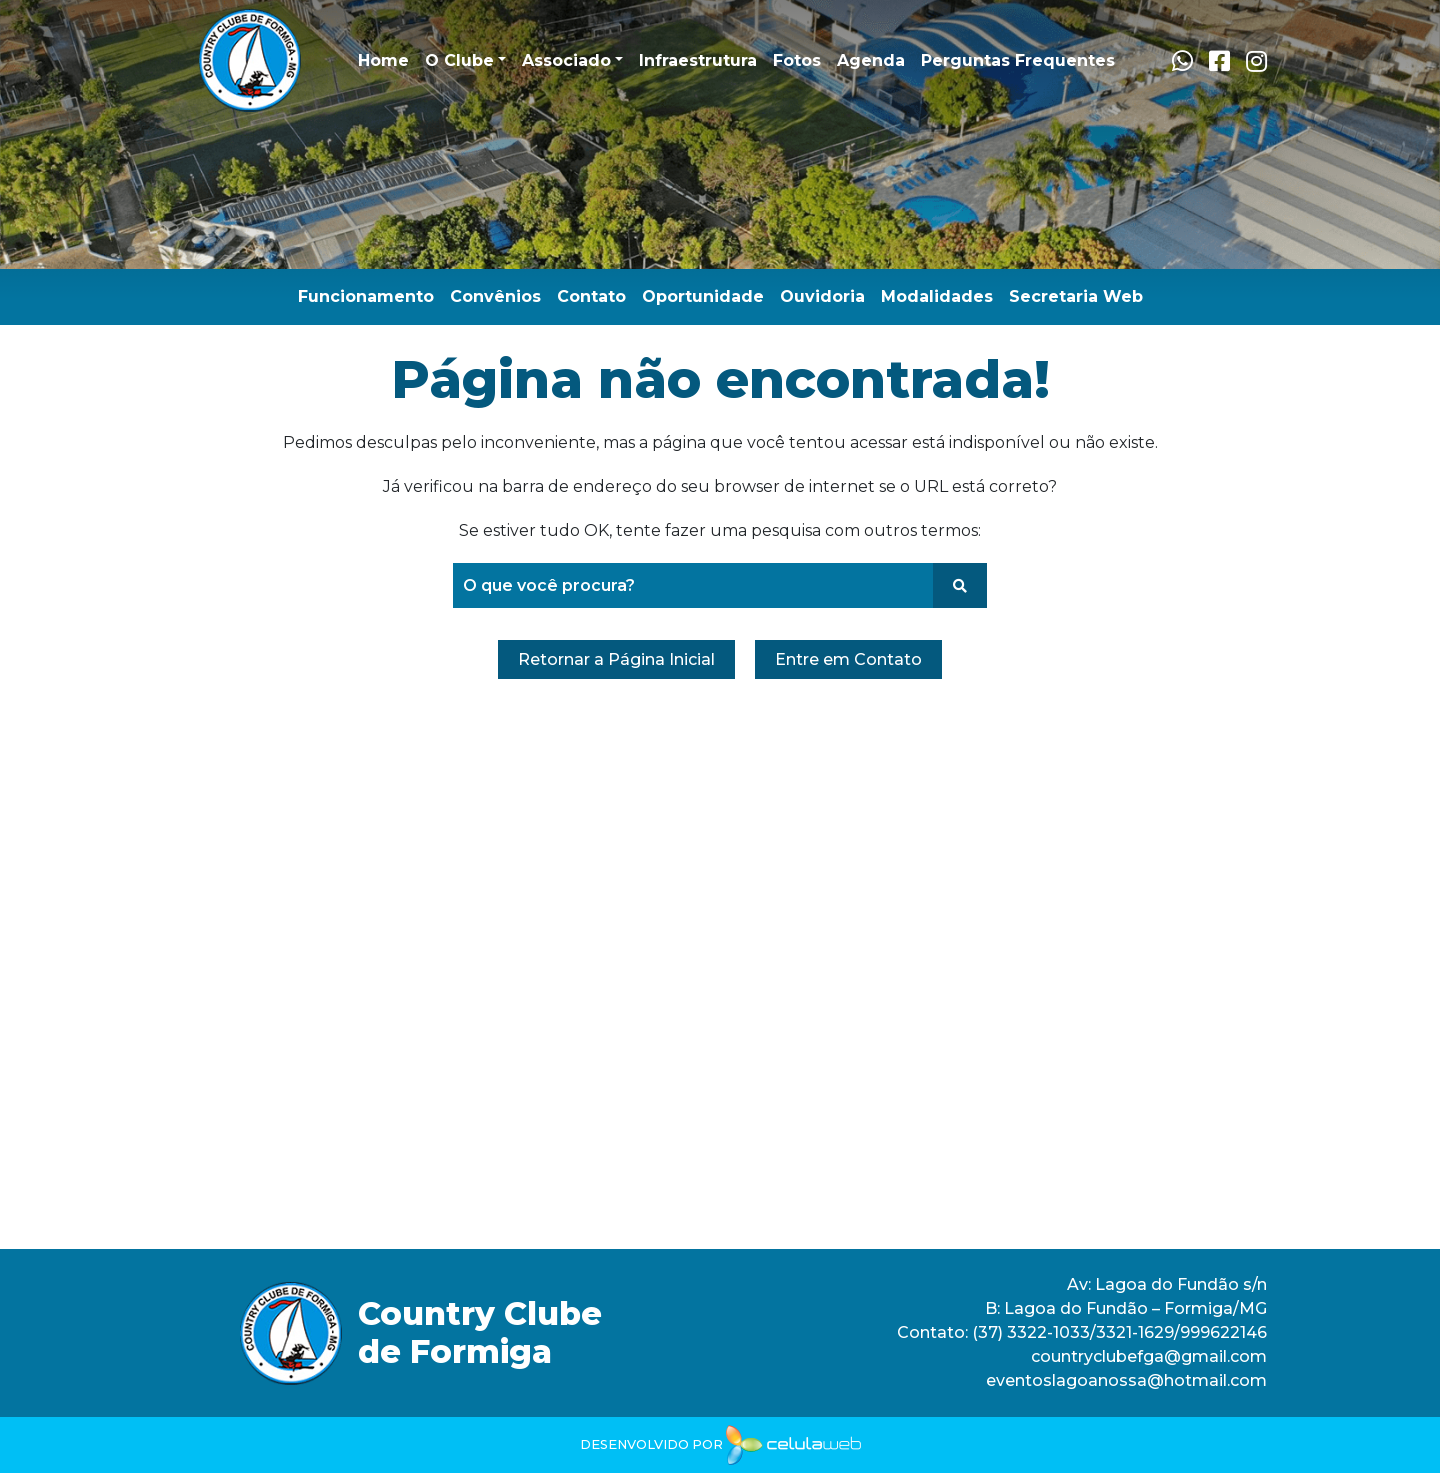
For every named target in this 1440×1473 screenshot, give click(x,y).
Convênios (495, 296)
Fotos (797, 60)
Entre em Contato (848, 659)
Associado (566, 60)
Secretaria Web (1076, 296)
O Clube (459, 60)
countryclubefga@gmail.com (1149, 1356)
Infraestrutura (698, 60)
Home (383, 60)
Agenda (871, 60)
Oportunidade (703, 296)
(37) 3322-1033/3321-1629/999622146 (1117, 1332)
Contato (591, 296)
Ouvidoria (822, 296)
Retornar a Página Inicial (616, 659)
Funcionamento (366, 296)
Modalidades (937, 296)
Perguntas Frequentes (1018, 60)
